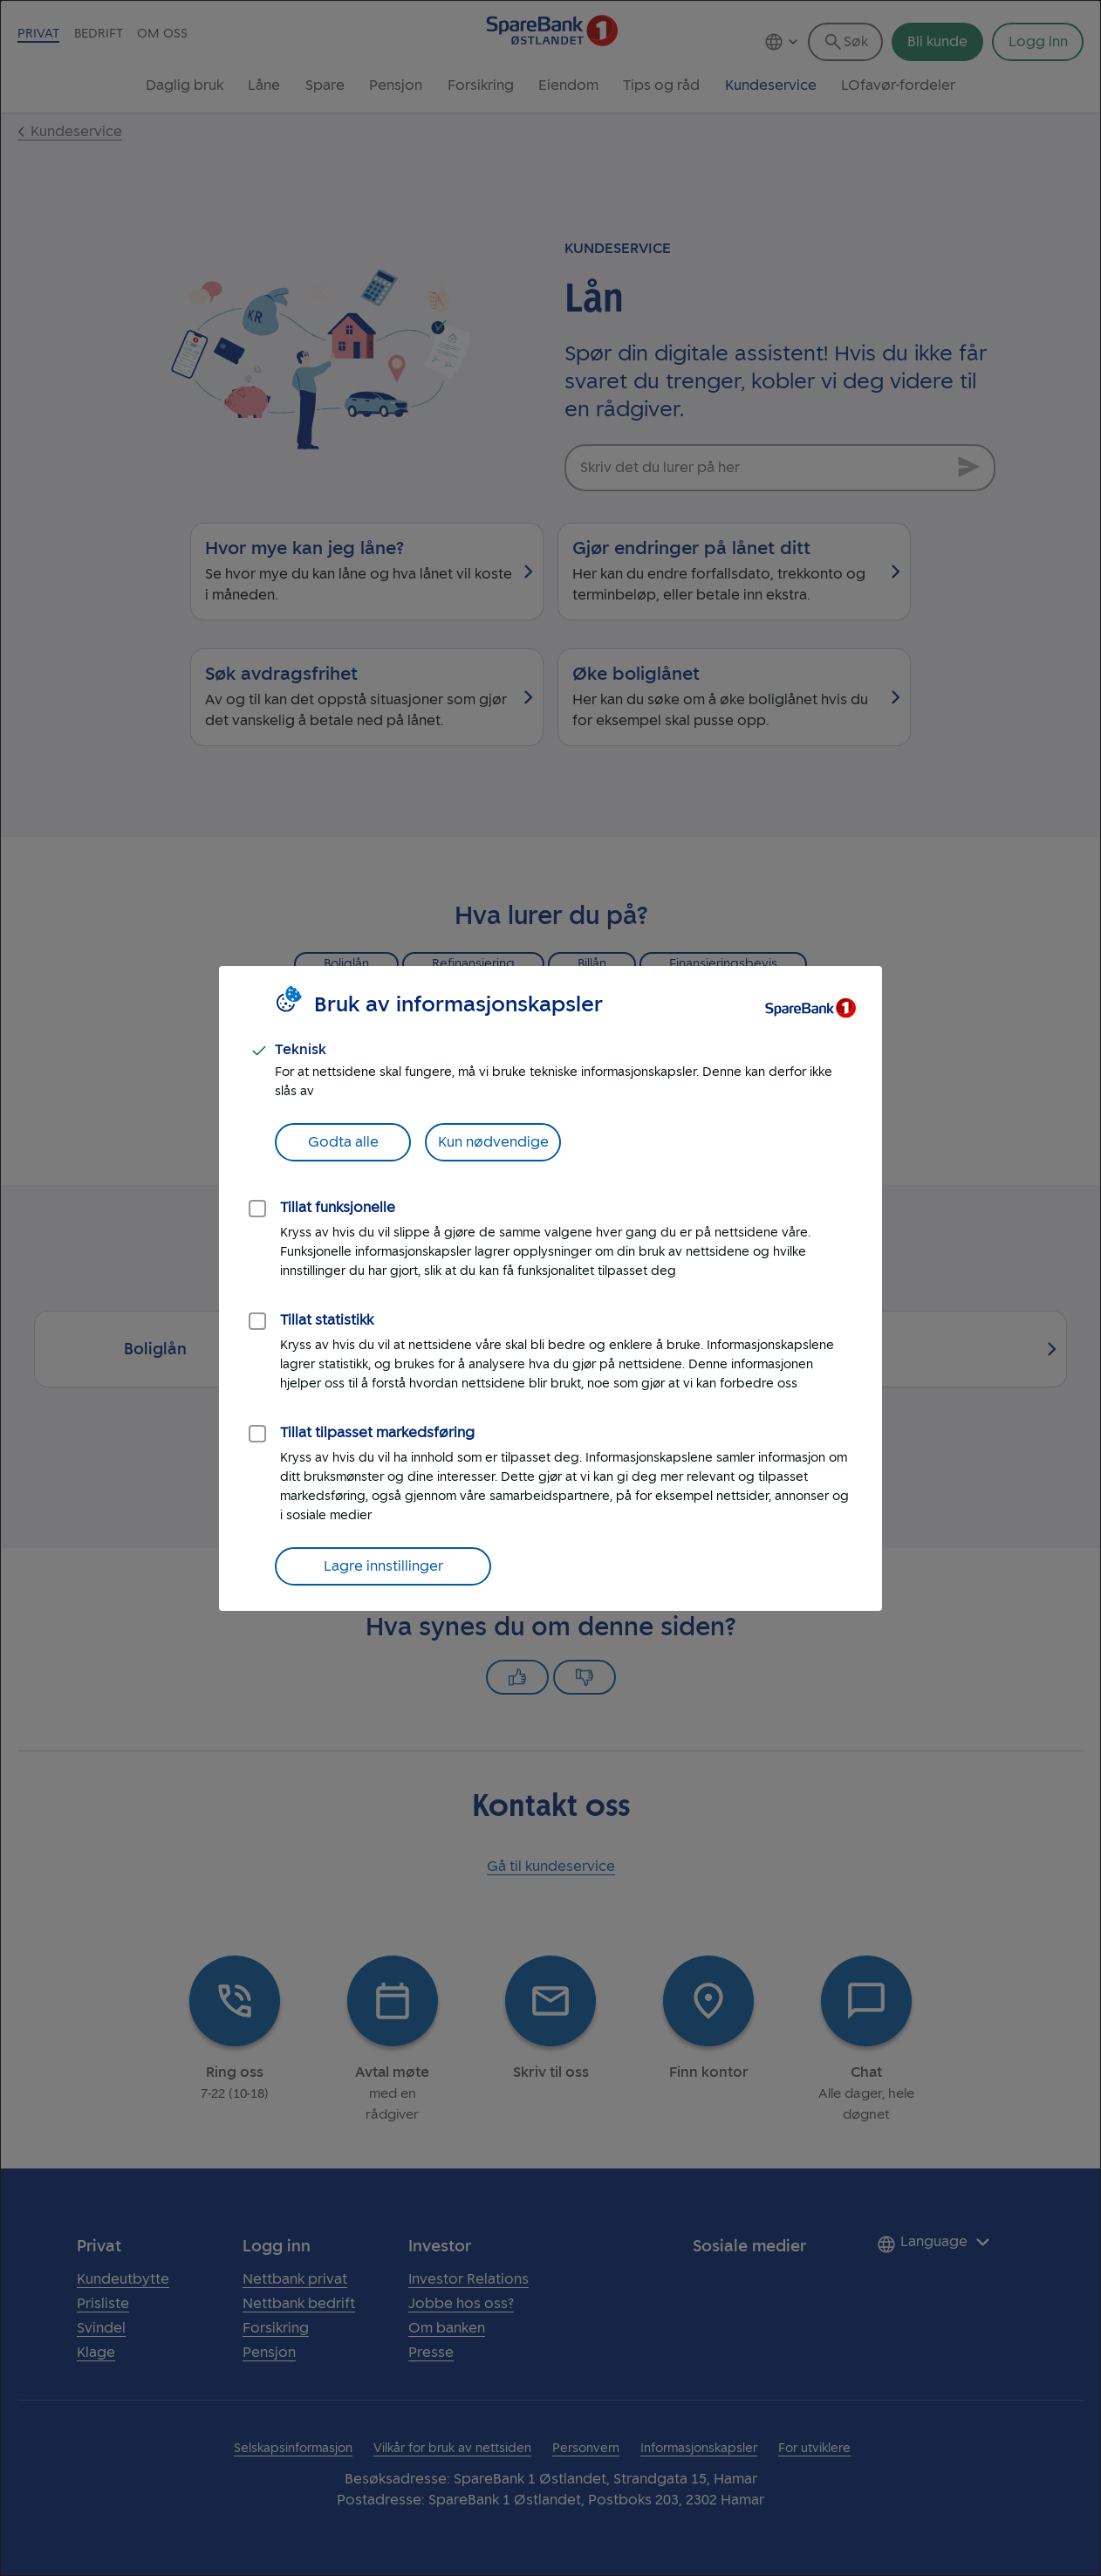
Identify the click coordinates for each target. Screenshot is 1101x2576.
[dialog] (550, 1288)
